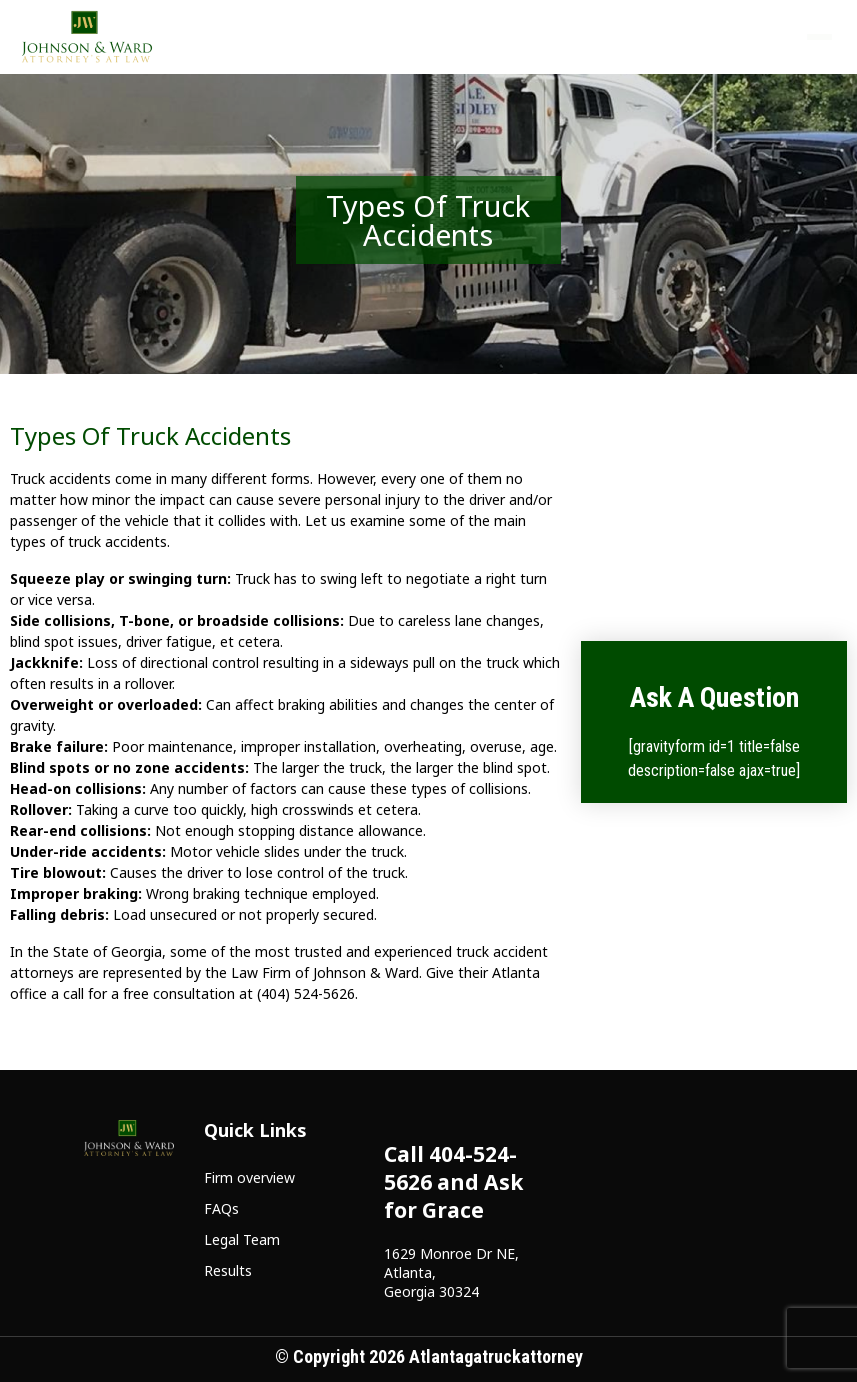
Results (228, 1270)
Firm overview (249, 1177)
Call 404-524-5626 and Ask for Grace (453, 1182)
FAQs (221, 1208)
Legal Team (242, 1239)
